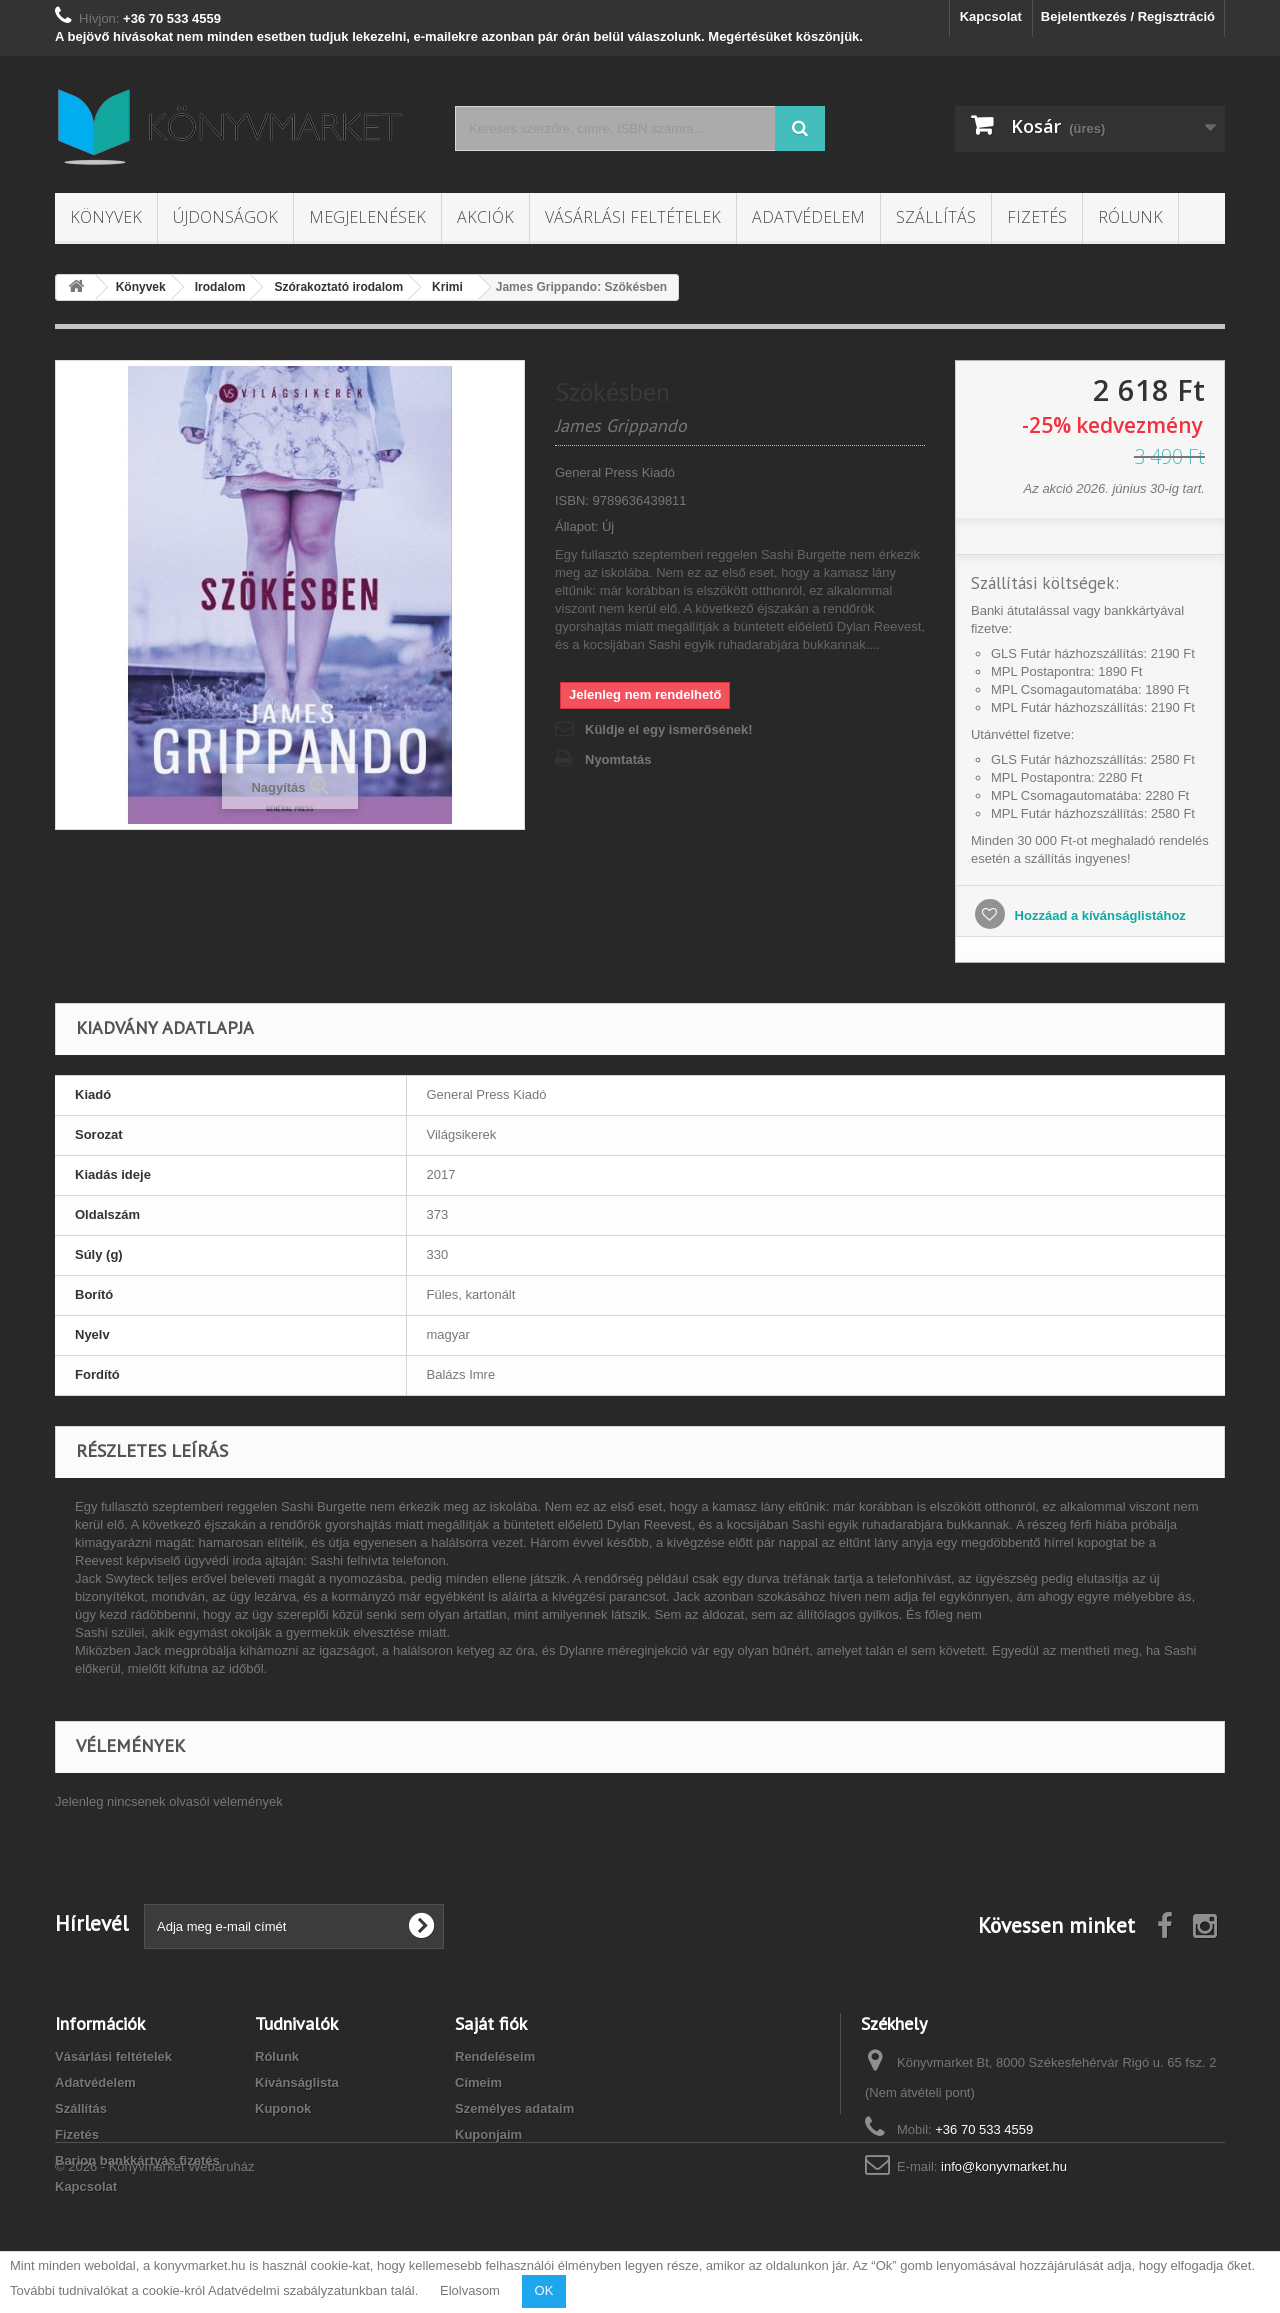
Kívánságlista (297, 2082)
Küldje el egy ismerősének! (669, 729)
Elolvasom (470, 2290)
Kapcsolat (991, 16)
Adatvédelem (808, 217)
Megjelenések (367, 217)
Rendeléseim (495, 2056)
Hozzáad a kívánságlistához (1098, 915)
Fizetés (1037, 217)
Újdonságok (225, 217)
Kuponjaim (488, 2134)
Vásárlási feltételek (633, 217)
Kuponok (283, 2108)
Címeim (478, 2082)
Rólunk (1130, 217)
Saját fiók (491, 2023)
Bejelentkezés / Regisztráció (1128, 16)
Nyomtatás (618, 759)
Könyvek (106, 217)
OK (544, 2290)
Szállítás (936, 217)
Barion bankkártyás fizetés (137, 2160)
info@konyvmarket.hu (1004, 2166)
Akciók (485, 217)
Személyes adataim (514, 2108)
